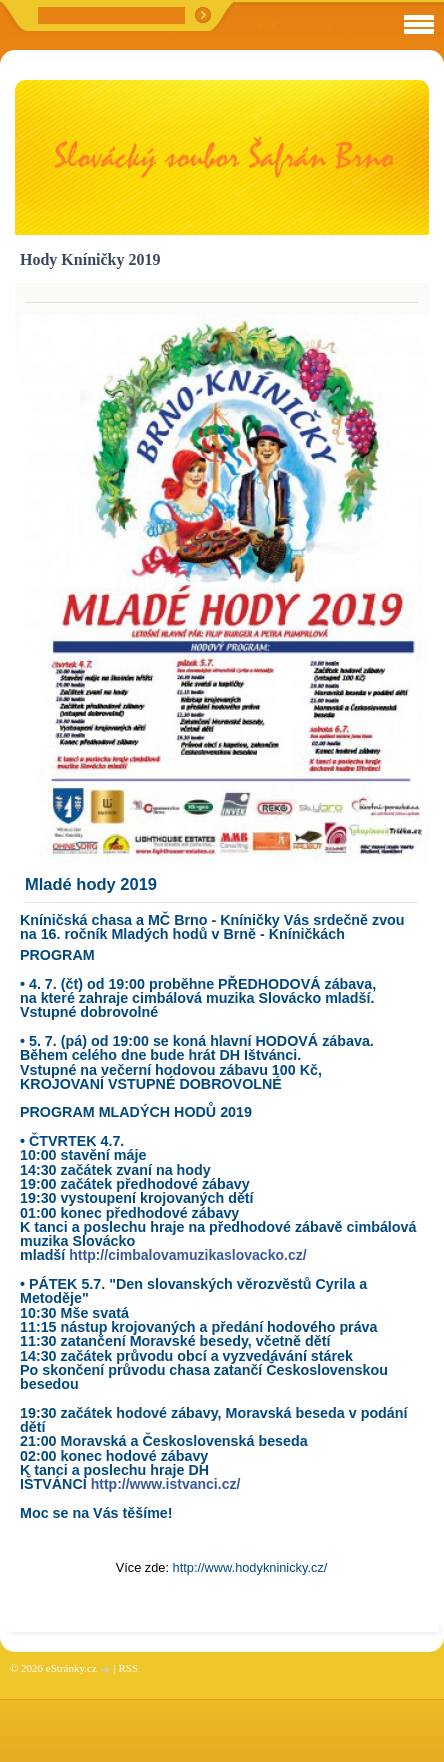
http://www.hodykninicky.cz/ (250, 1567)
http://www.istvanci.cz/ (166, 1484)
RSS (128, 1668)
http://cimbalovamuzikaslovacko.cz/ (187, 1255)
